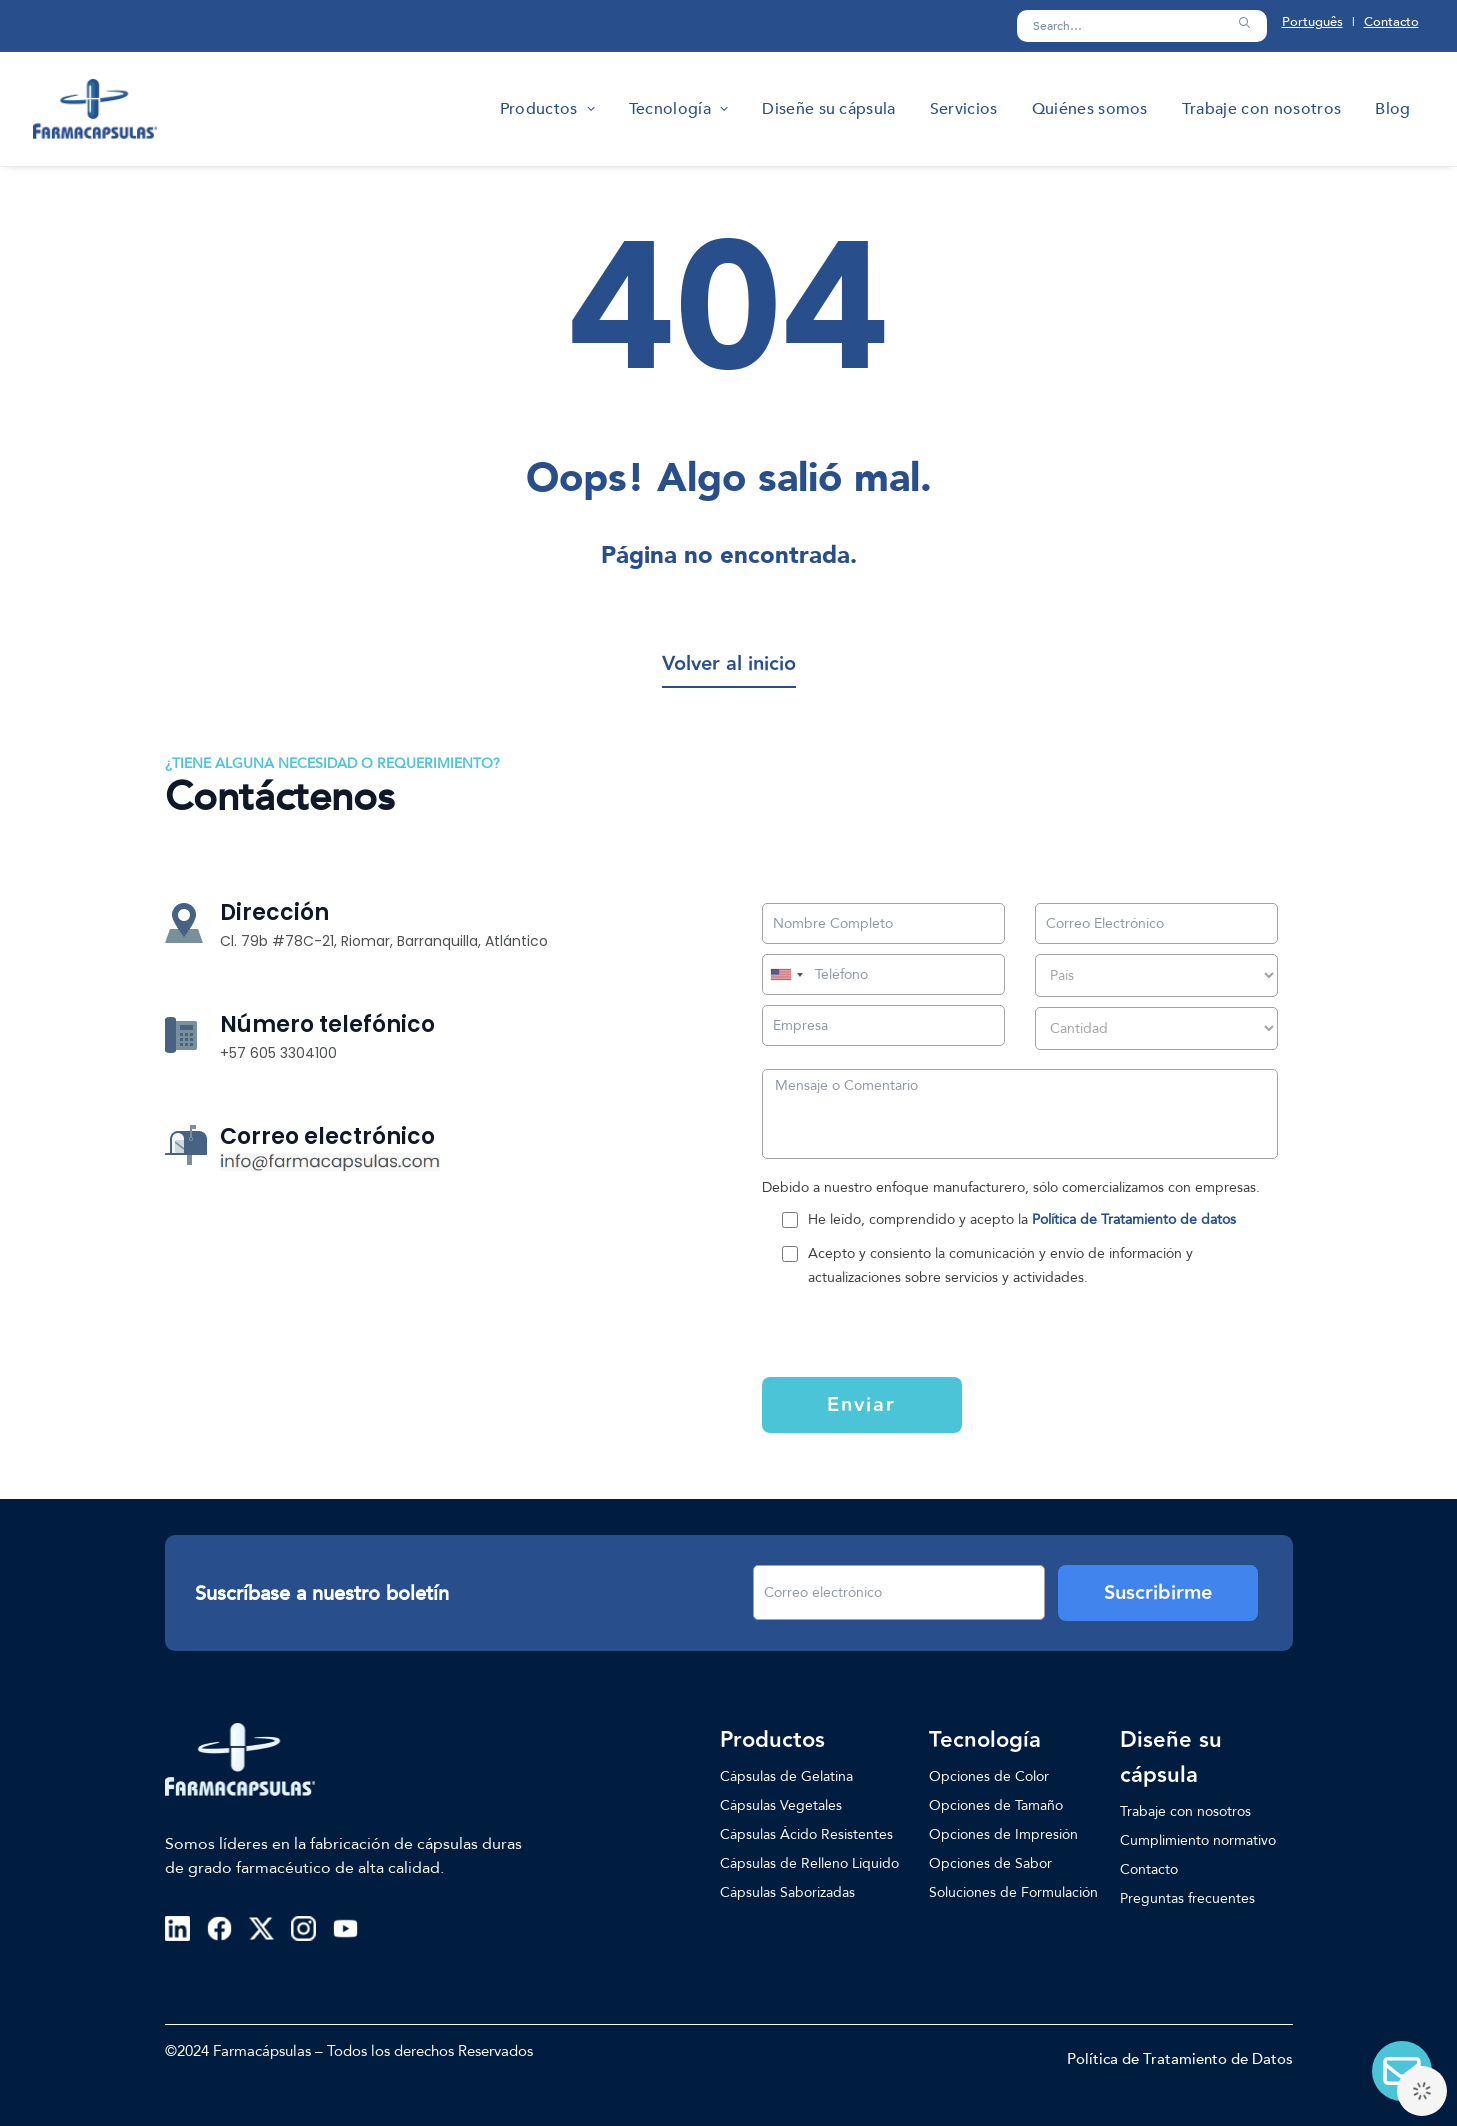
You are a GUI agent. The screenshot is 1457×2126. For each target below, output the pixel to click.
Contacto (1391, 22)
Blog (1392, 109)
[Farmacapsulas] (95, 109)
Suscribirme (1158, 1593)
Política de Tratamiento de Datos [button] (1180, 2059)
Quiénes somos (1090, 109)
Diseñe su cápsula (828, 109)
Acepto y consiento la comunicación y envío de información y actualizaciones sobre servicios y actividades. (1000, 1265)
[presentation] (884, 1330)
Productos (547, 109)
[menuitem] (547, 109)
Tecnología (678, 109)
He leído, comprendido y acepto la (1022, 1219)
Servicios (964, 109)
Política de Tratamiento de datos (1134, 1219)
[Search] (1142, 26)
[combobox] (786, 974)
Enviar (861, 1405)
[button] (1244, 23)
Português (1312, 22)
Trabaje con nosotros (1261, 109)
